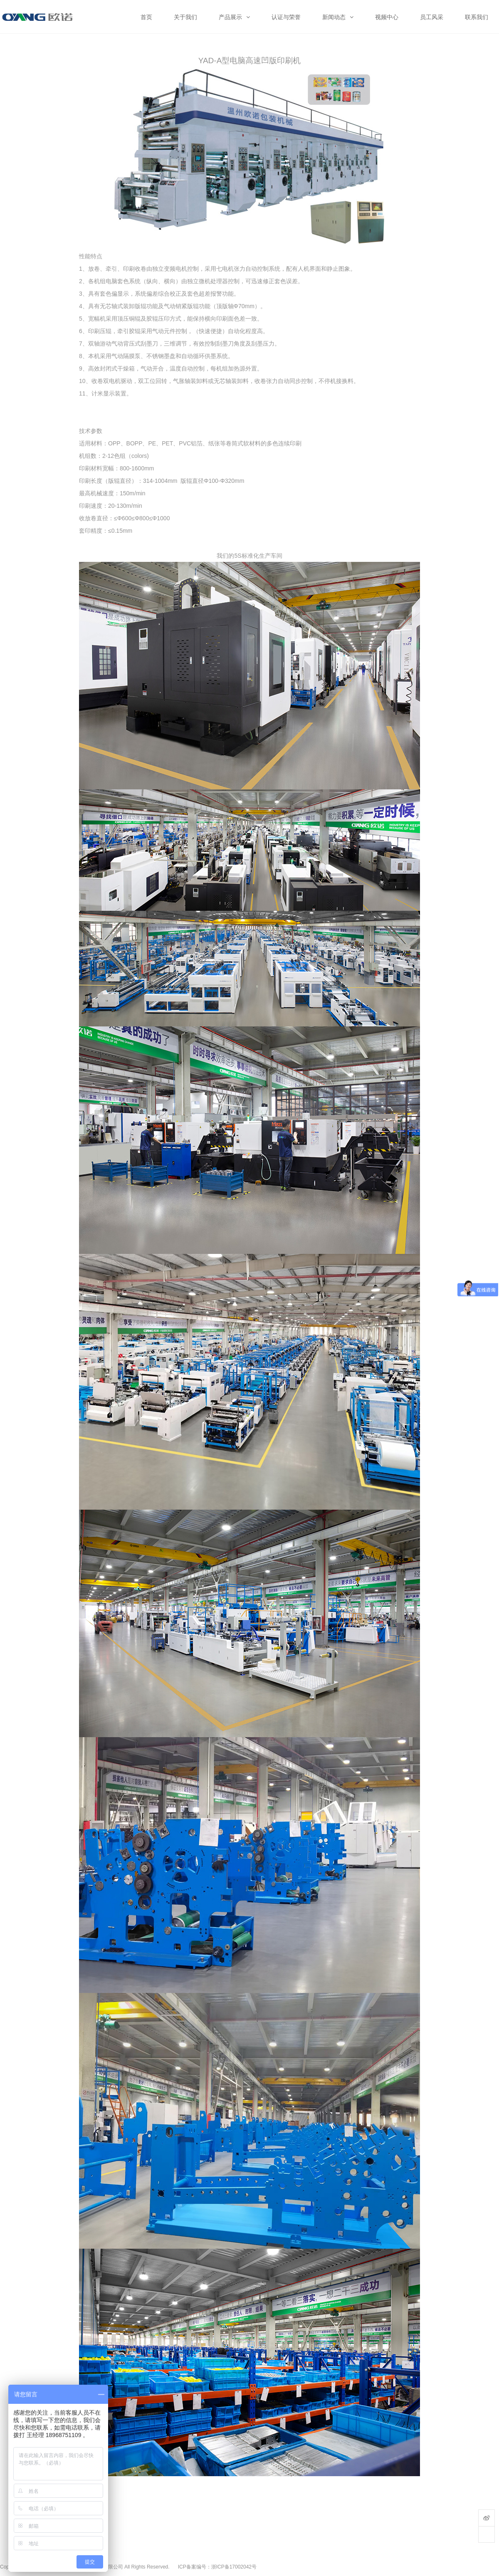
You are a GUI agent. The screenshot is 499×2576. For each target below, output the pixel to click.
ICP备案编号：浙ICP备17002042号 (217, 2567)
